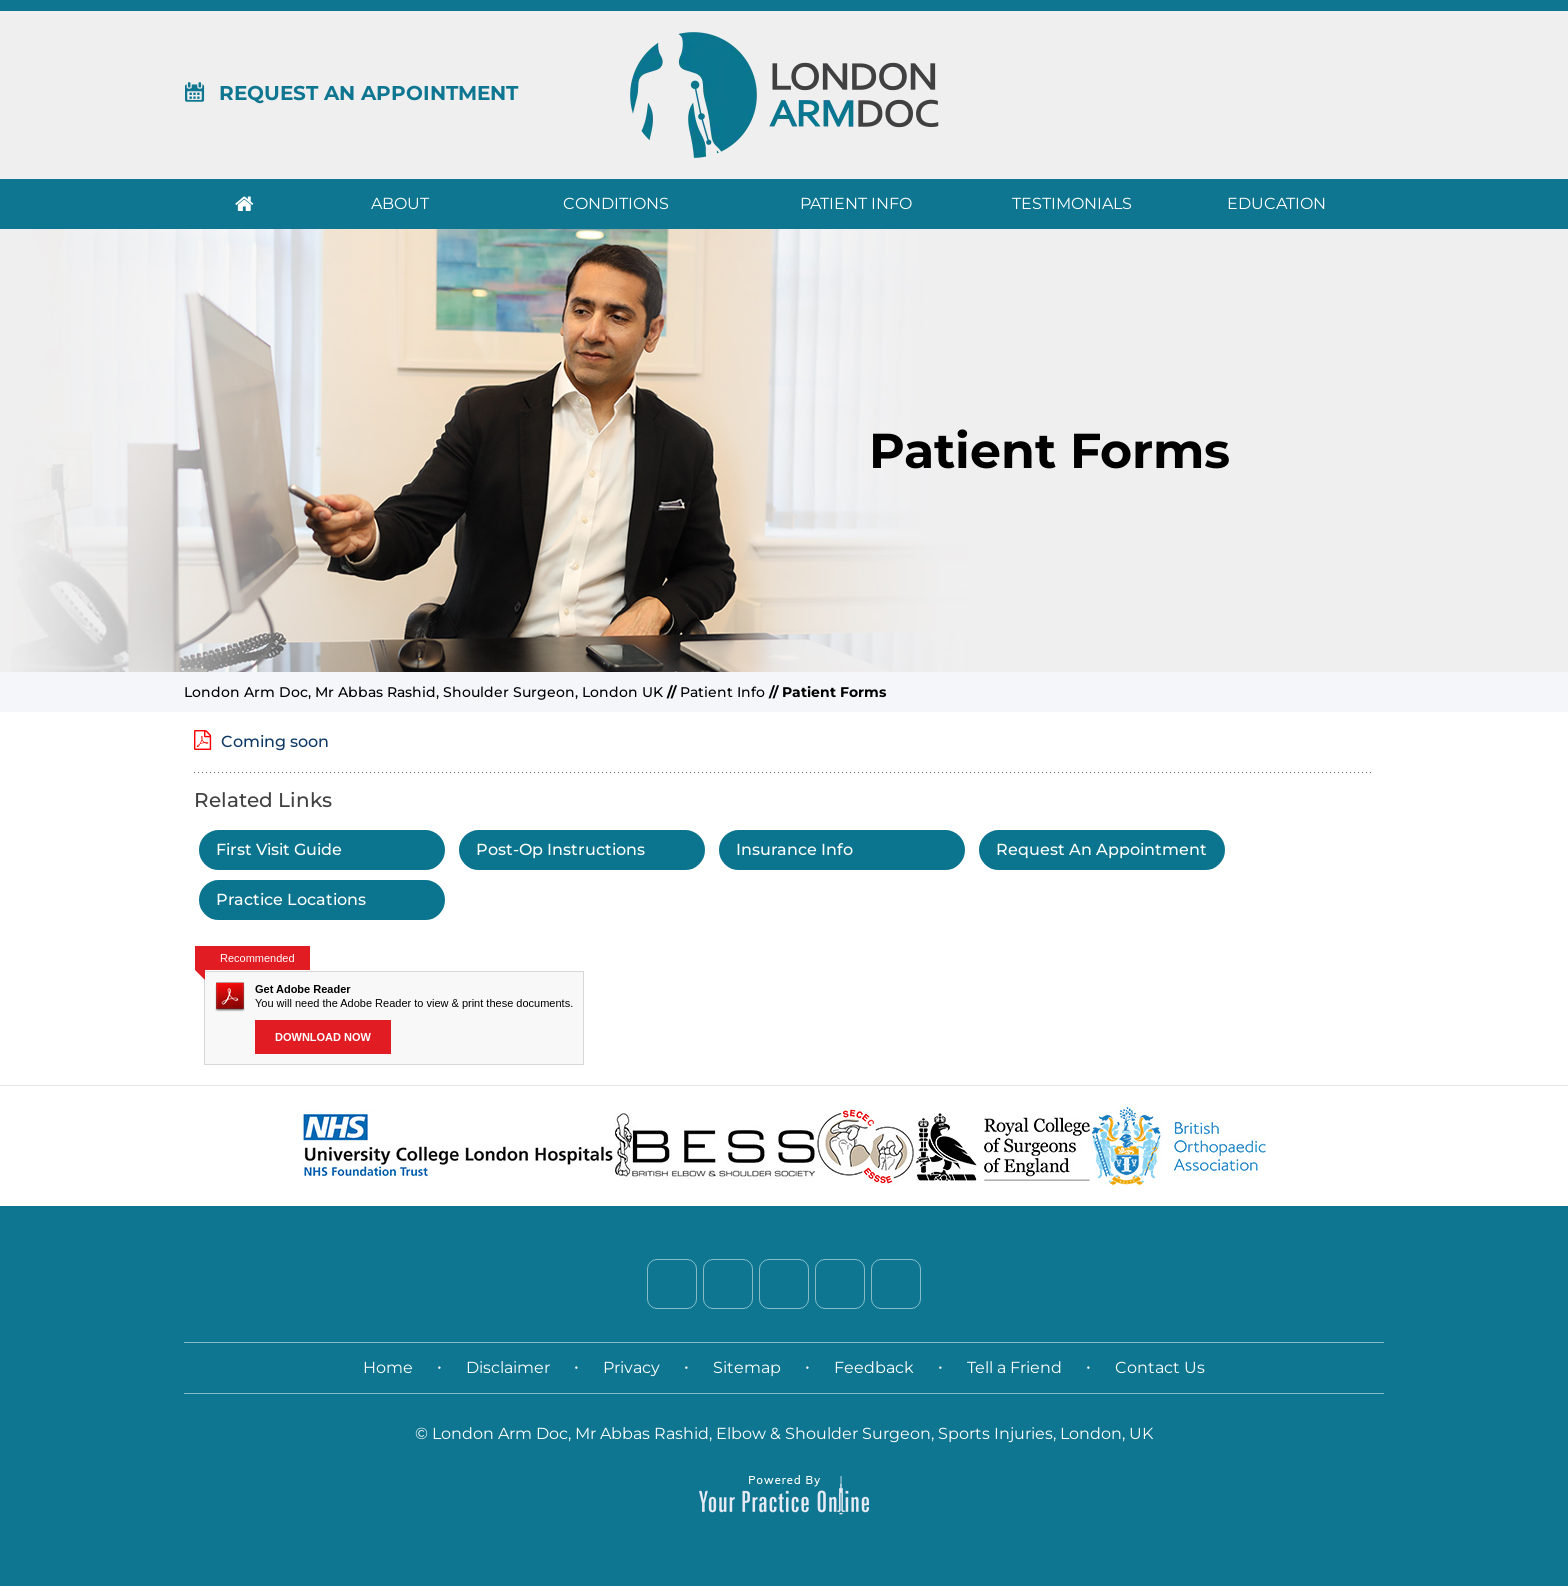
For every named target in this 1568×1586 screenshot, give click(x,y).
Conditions (616, 203)
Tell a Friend (1014, 1367)
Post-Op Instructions (560, 849)
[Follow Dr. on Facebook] (672, 1284)
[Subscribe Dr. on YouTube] (896, 1284)
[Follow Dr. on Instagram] (840, 1284)
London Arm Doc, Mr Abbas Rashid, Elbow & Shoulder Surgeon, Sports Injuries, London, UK (792, 1433)
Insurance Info (794, 849)
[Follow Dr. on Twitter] (728, 1284)
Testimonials (1072, 203)
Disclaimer (508, 1367)
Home (244, 204)
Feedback (874, 1367)
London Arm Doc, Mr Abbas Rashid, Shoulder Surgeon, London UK (423, 692)
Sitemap (747, 1367)
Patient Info (856, 203)
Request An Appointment (351, 93)
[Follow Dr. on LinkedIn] (784, 1284)
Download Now (323, 1037)
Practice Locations (291, 899)
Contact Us (1160, 1367)
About (400, 203)
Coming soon (275, 741)
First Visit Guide (279, 849)
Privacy (631, 1367)
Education (1276, 203)
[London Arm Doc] (784, 94)
